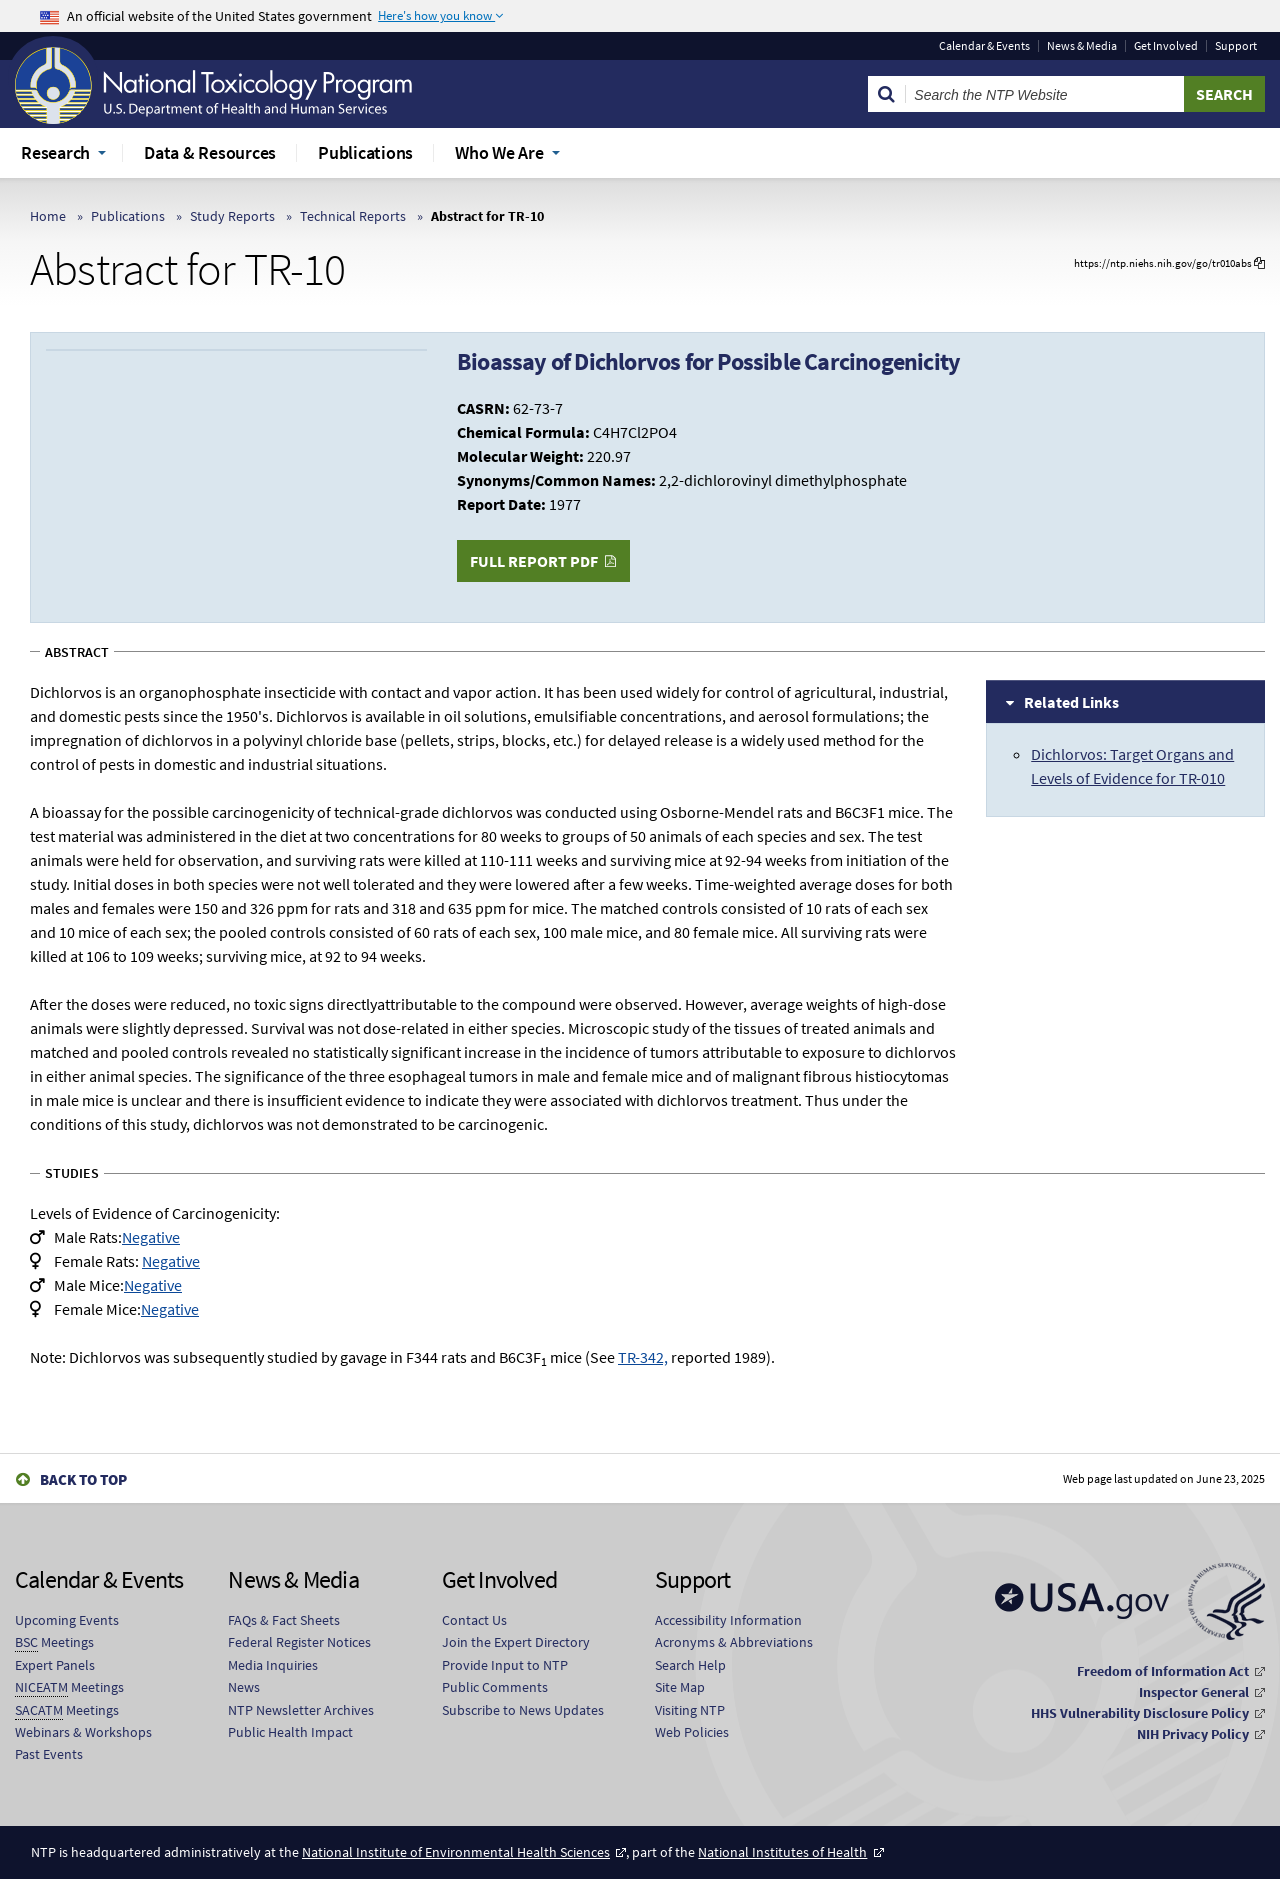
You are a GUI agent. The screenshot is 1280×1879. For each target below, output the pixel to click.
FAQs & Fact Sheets (284, 1620)
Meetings (54, 1642)
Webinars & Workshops (83, 1732)
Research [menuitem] (55, 152)
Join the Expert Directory (516, 1642)
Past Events (49, 1754)
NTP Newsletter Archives (301, 1710)
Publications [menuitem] (365, 152)
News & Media (1082, 46)
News (244, 1687)
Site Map (680, 1687)
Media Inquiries (273, 1665)
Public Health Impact (290, 1732)
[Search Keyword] (1045, 94)
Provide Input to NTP (505, 1665)
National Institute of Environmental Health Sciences (456, 1852)
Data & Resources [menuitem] (210, 152)
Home (48, 216)
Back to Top (83, 1479)
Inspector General (1194, 1692)
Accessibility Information (728, 1620)
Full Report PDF (534, 561)
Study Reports (232, 216)
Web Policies (692, 1732)
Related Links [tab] (1071, 702)
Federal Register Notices (299, 1642)
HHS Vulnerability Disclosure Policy (1140, 1713)
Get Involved (1166, 46)
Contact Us (474, 1620)
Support (1236, 46)
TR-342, (643, 1357)
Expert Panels (55, 1665)
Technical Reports (353, 216)
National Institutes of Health (782, 1852)
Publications (128, 216)
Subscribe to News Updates (523, 1710)
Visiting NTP (690, 1710)
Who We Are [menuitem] (499, 152)
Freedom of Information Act (1163, 1671)
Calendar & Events (984, 46)
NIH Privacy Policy (1193, 1734)
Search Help (690, 1665)
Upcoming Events (67, 1620)
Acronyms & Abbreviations (734, 1642)
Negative (151, 1237)
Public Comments (495, 1687)
